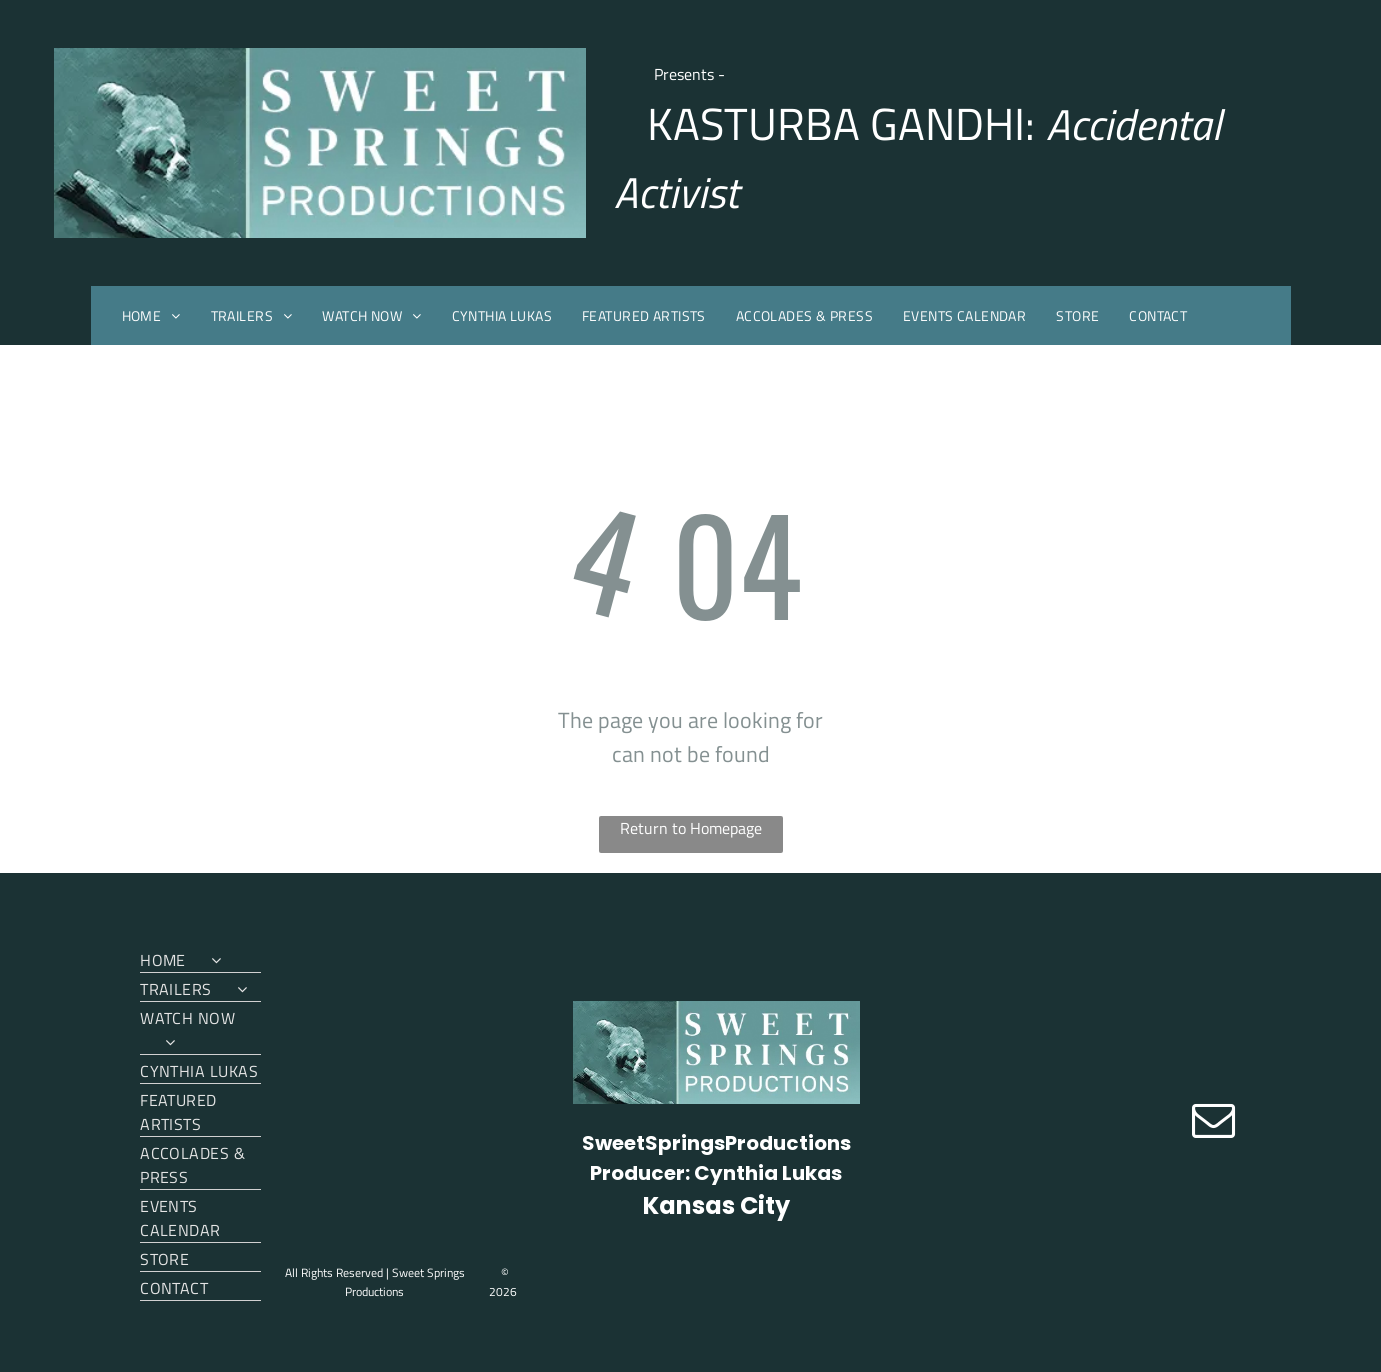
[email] (1214, 1122)
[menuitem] (151, 315)
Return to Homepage (691, 828)
